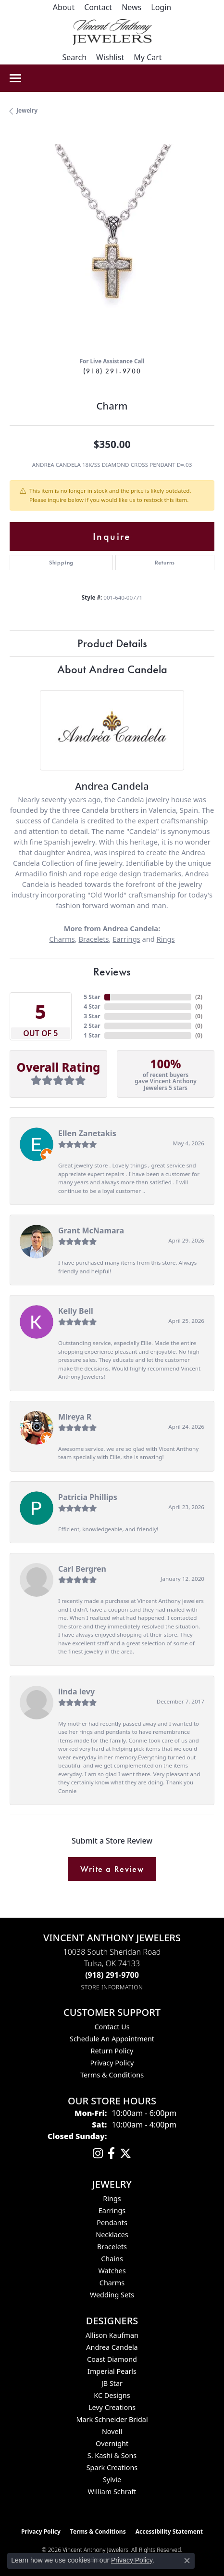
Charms (62, 939)
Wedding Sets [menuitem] (112, 2294)
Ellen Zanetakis (87, 1133)
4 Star (92, 1006)
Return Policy (112, 2050)
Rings (166, 939)
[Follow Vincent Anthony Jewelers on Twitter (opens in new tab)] (125, 2153)
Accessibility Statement (169, 2531)
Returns (165, 562)
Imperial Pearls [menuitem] (112, 2371)
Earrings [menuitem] (112, 2210)
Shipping (61, 562)
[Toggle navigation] (15, 78)
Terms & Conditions (112, 2074)
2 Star (92, 1026)
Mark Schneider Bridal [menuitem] (112, 2419)
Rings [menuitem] (112, 2198)
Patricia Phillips (87, 1497)
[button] (161, 7)
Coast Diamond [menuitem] (112, 2359)
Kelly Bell (75, 1311)
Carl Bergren (82, 1569)
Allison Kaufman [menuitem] (112, 2335)
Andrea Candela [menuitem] (111, 2347)
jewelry (26, 110)
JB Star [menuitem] (112, 2383)
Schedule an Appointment (112, 2038)
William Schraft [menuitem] (111, 2491)
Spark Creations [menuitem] (112, 2467)
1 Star (92, 1035)
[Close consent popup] (187, 2560)
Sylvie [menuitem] (112, 2479)
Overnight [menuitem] (112, 2443)
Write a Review (112, 1869)
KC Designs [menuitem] (112, 2395)
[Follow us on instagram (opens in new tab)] (98, 2153)
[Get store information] (112, 1987)
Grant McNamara (91, 1230)
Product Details (112, 643)
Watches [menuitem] (111, 2270)
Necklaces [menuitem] (112, 2234)
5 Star (92, 997)
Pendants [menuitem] (112, 2222)
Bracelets (93, 939)
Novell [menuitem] (112, 2431)
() (198, 997)
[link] (64, 7)
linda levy (76, 1691)
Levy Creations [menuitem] (112, 2407)
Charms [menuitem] (112, 2282)
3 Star (92, 1016)
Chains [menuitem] (112, 2258)
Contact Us (111, 2026)
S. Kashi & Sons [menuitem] (112, 2455)
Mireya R (74, 1416)
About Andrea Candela (112, 669)
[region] (112, 246)
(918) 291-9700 (112, 371)
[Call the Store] (112, 1975)
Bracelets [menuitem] (112, 2246)
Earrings (126, 939)
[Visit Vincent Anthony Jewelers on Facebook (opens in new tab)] (111, 2153)
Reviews (112, 971)
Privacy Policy (112, 2062)
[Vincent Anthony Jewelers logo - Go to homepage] (112, 32)
